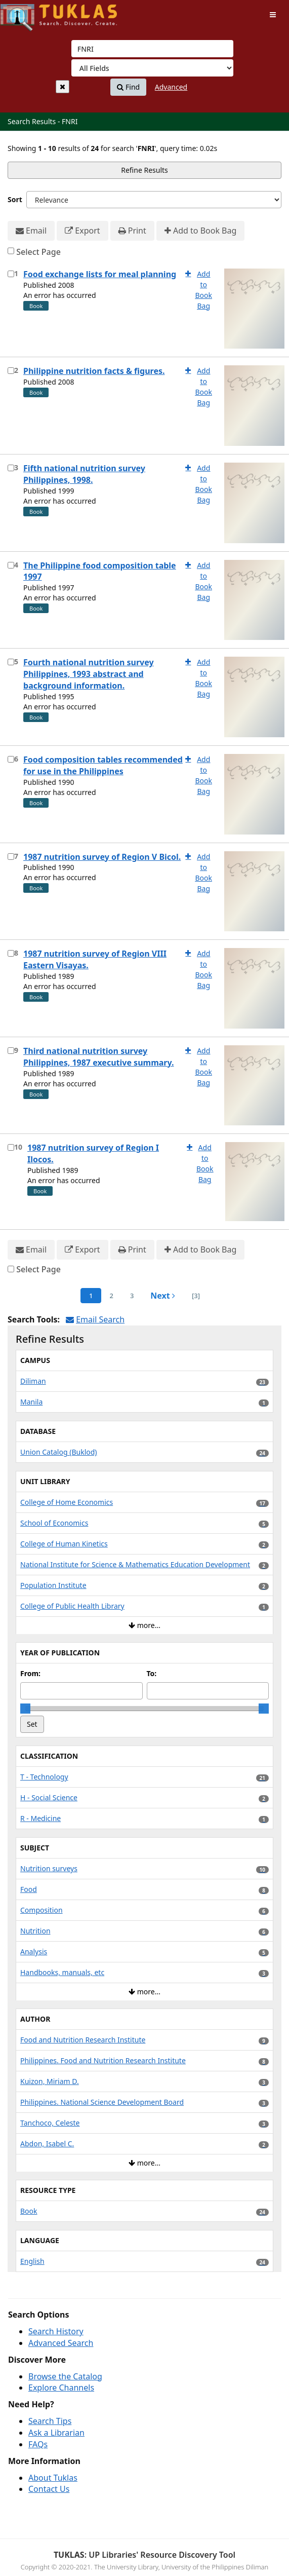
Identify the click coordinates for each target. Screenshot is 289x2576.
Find (128, 87)
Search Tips (49, 2421)
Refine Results (144, 170)
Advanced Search (60, 2342)
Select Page (38, 251)
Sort (15, 199)
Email (31, 231)
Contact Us (48, 2488)
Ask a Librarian (56, 2432)
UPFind (25, 13)
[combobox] (152, 48)
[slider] (25, 1708)
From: (30, 1673)
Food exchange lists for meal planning (99, 274)
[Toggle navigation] (272, 15)
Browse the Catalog (65, 2376)
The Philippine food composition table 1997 (99, 571)
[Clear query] (62, 86)
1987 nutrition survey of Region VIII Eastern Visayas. (95, 959)
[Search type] (152, 68)
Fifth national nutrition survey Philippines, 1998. (84, 474)
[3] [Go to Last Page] (196, 1295)
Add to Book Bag (200, 231)
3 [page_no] (132, 1295)
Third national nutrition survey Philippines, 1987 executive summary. (98, 1056)
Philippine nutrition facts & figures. (93, 370)
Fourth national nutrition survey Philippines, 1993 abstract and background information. (88, 674)
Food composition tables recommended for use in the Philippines (103, 765)
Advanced (171, 87)
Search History (56, 2331)
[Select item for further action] (11, 274)
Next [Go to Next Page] (162, 1295)
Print (132, 231)
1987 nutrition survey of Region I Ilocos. (93, 1153)
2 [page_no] (111, 1295)
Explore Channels (61, 2387)
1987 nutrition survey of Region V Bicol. (102, 856)
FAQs (38, 2444)
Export (82, 231)
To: (152, 1673)
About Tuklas (52, 2477)
